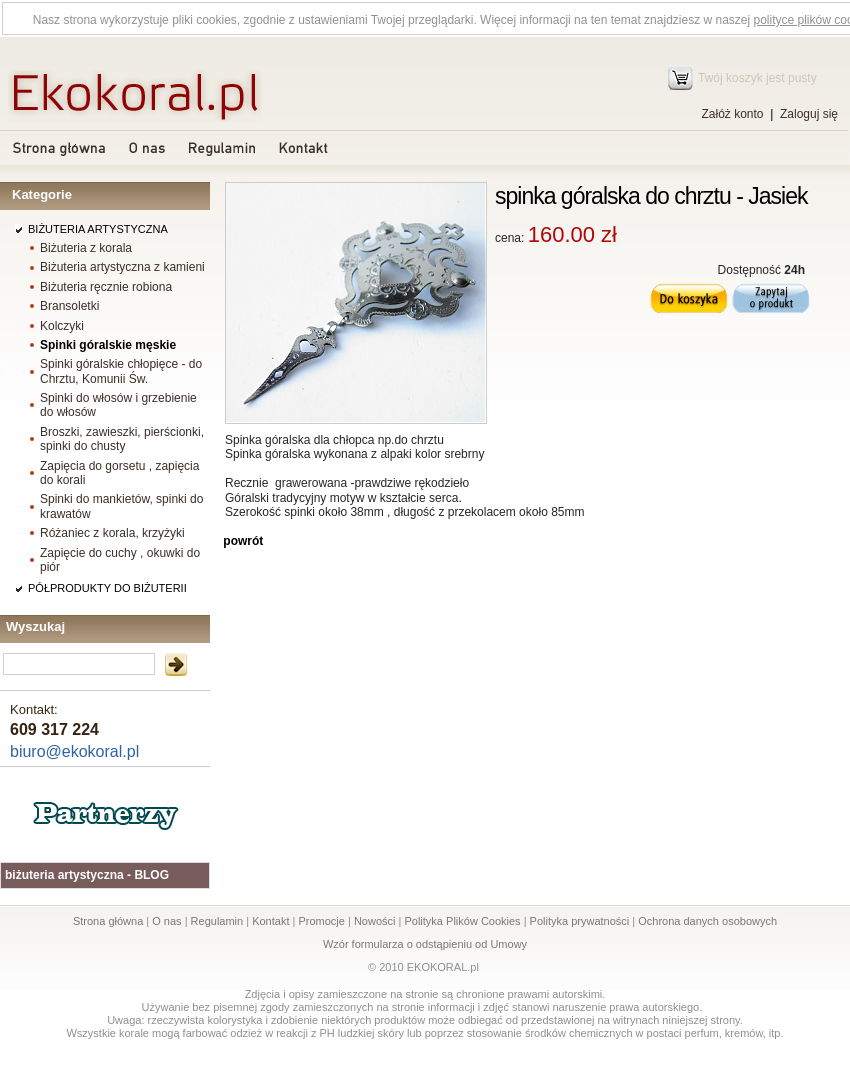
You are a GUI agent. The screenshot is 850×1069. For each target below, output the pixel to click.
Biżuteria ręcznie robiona (106, 287)
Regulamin (217, 921)
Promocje (321, 921)
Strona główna (108, 921)
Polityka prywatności (580, 921)
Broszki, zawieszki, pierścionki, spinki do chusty (122, 439)
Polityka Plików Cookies (462, 921)
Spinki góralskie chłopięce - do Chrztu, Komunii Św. (121, 371)
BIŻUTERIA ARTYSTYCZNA (98, 229)
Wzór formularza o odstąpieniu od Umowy (425, 944)
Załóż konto (732, 114)
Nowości (375, 921)
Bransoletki (69, 306)
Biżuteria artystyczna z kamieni (122, 267)
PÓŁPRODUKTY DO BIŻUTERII (107, 588)
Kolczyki (62, 326)
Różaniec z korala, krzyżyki (112, 533)
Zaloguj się (809, 114)
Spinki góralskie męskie (108, 345)
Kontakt (270, 921)
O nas (166, 921)
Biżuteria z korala (86, 248)
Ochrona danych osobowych (707, 921)
